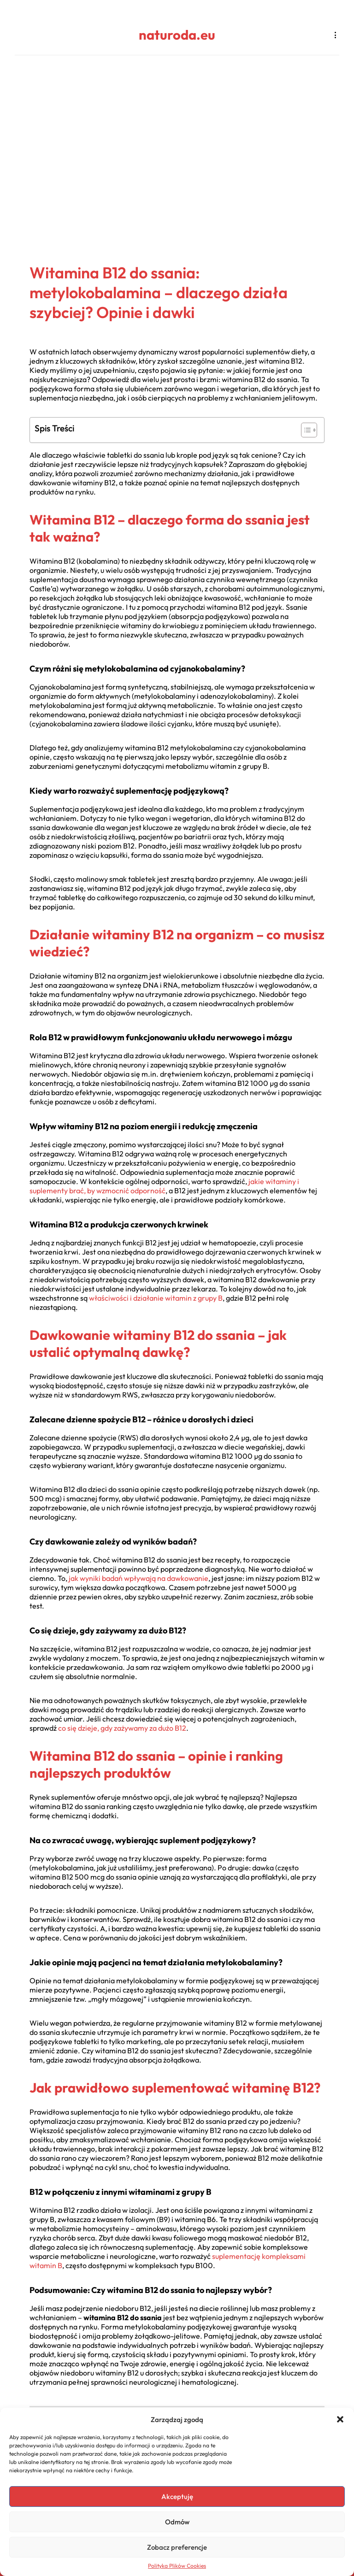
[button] (340, 2419)
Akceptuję (177, 2496)
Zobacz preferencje (177, 2547)
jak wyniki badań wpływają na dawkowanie (138, 1578)
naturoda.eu (177, 34)
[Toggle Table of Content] (304, 430)
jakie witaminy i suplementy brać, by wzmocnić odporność (164, 1186)
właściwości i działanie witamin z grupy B (156, 1298)
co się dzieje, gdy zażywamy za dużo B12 (122, 1728)
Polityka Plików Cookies (177, 2565)
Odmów (177, 2521)
